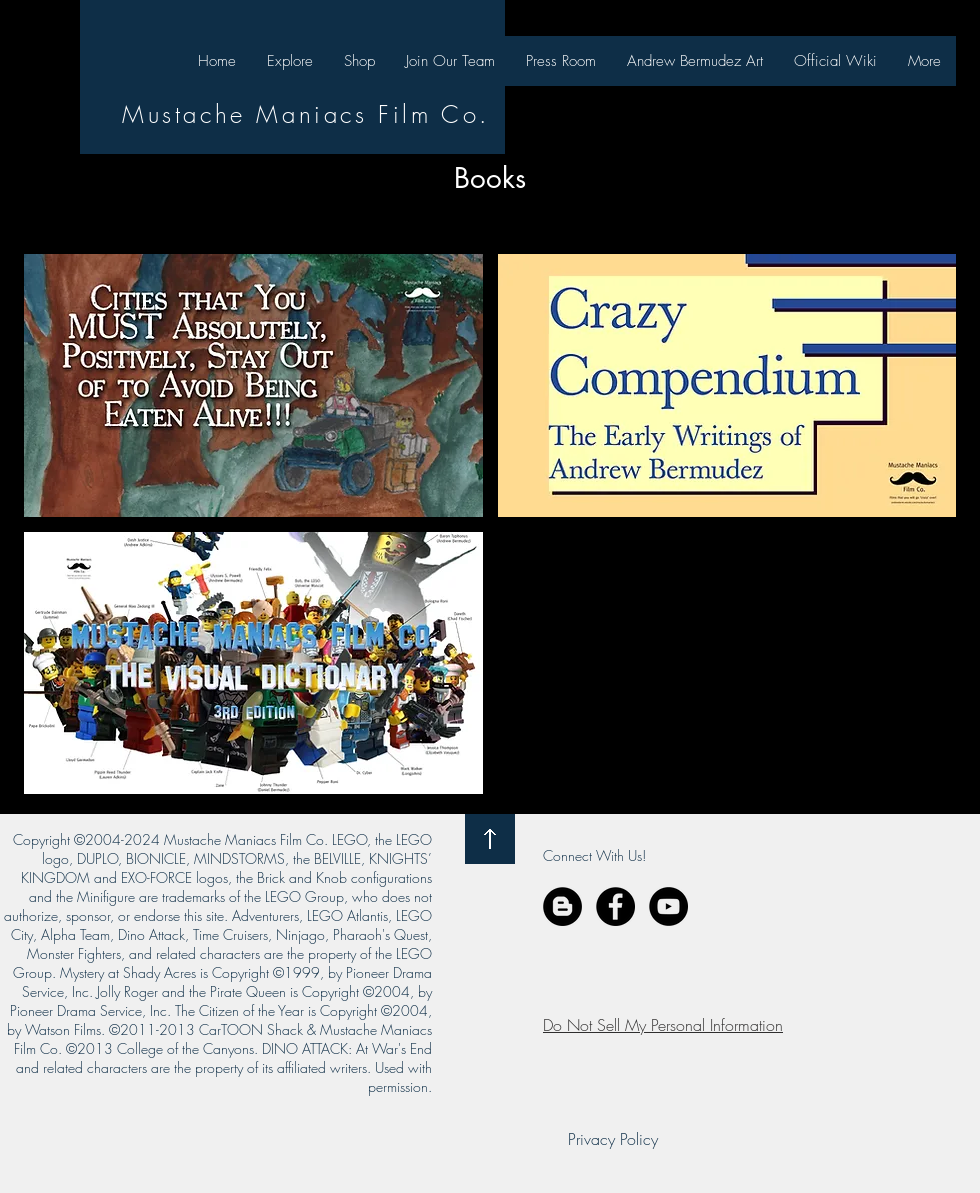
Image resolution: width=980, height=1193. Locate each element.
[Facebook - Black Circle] (615, 906)
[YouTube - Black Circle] (668, 906)
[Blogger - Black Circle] (562, 906)
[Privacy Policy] (613, 1139)
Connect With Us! (594, 855)
